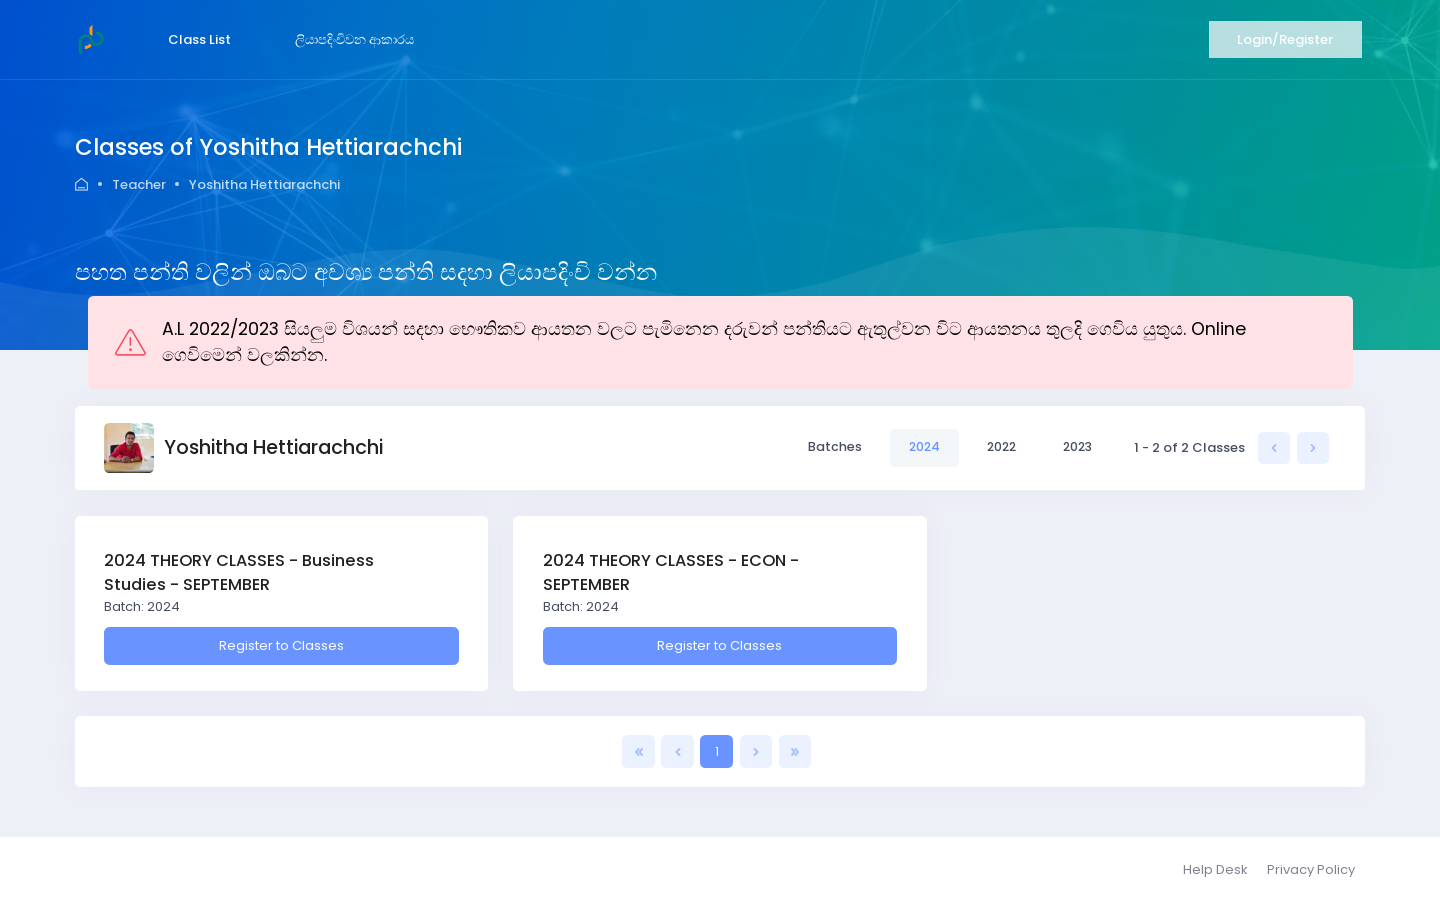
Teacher (139, 184)
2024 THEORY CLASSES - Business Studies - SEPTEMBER (239, 572)
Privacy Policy (1311, 869)
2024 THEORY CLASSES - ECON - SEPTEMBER (671, 572)
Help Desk (1215, 869)
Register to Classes (281, 645)
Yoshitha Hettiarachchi (264, 184)
